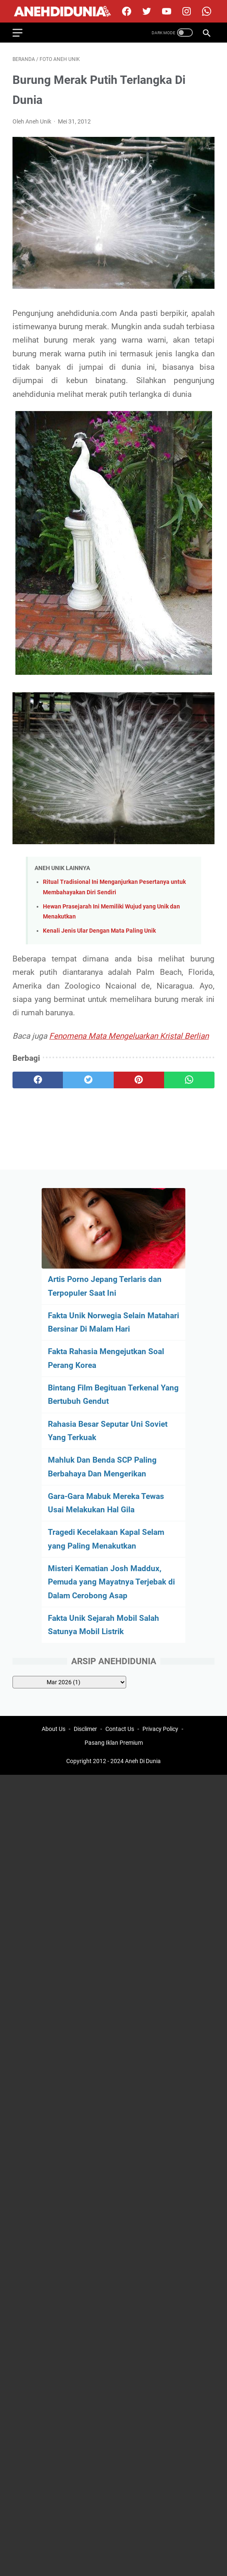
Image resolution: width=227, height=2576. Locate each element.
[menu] (22, 33)
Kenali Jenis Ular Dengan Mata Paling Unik (99, 930)
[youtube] (166, 11)
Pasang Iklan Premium (114, 1742)
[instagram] (186, 11)
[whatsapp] (189, 1080)
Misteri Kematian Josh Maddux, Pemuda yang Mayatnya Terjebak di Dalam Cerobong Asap (111, 1582)
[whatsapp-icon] (206, 11)
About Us (53, 1729)
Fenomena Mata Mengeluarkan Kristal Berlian (129, 1036)
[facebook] (126, 11)
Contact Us (119, 1729)
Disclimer (85, 1729)
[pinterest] (139, 1080)
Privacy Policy (160, 1729)
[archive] (69, 1682)
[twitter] (146, 11)
